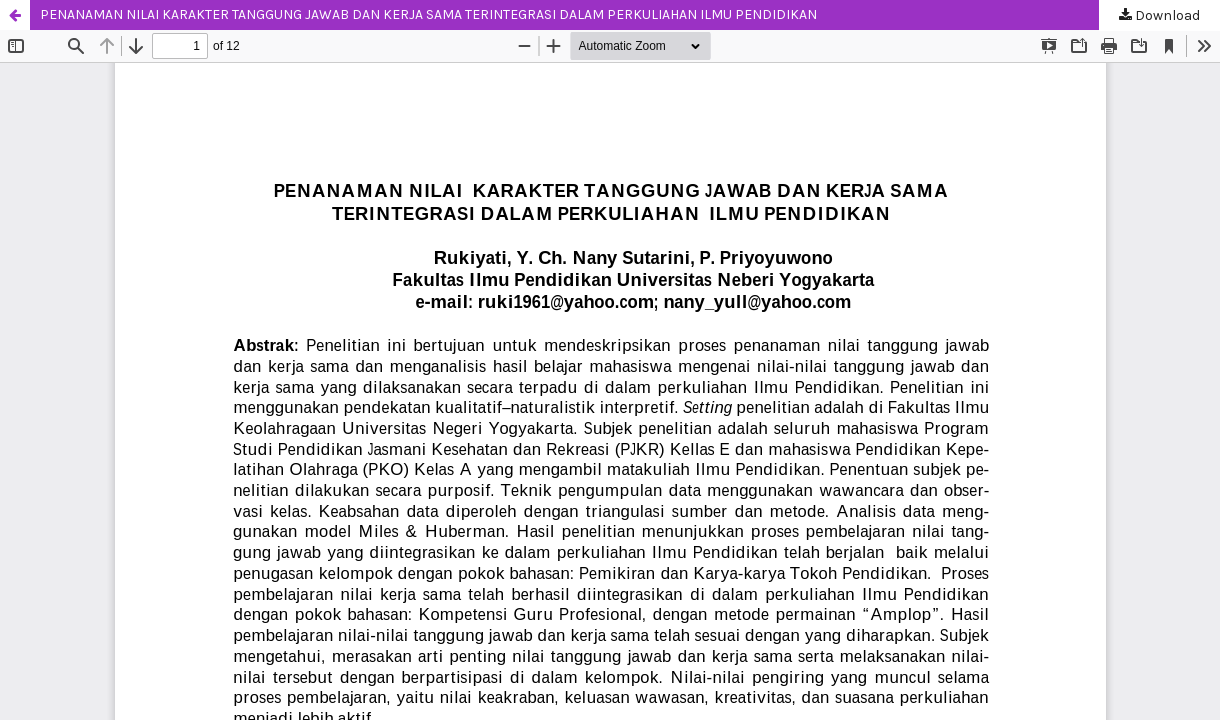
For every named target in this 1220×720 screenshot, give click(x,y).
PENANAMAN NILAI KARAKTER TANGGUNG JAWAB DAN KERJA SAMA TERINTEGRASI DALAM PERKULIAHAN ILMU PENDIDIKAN (428, 14)
